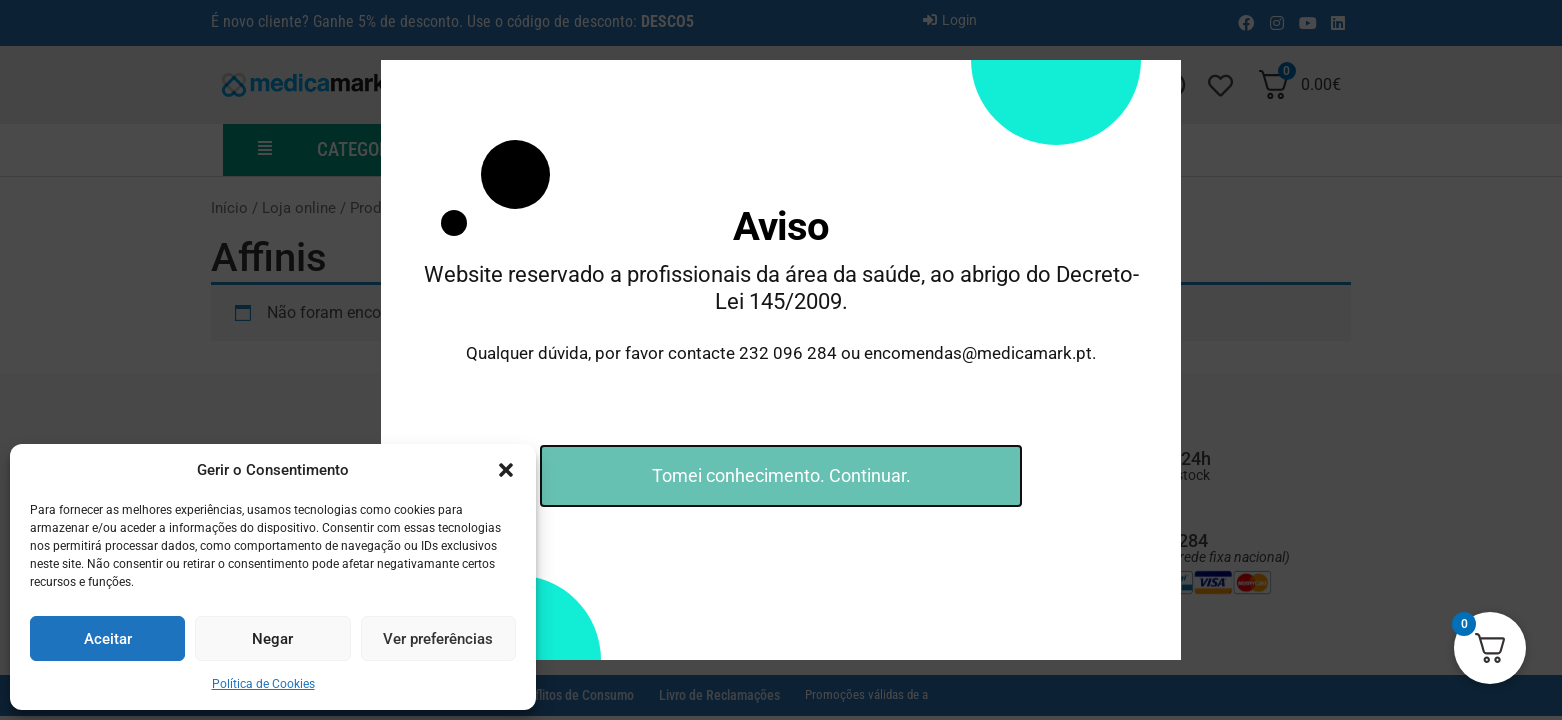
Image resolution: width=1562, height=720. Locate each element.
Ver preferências (438, 639)
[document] (781, 360)
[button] (506, 470)
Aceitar (108, 639)
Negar (272, 639)
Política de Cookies (263, 684)
